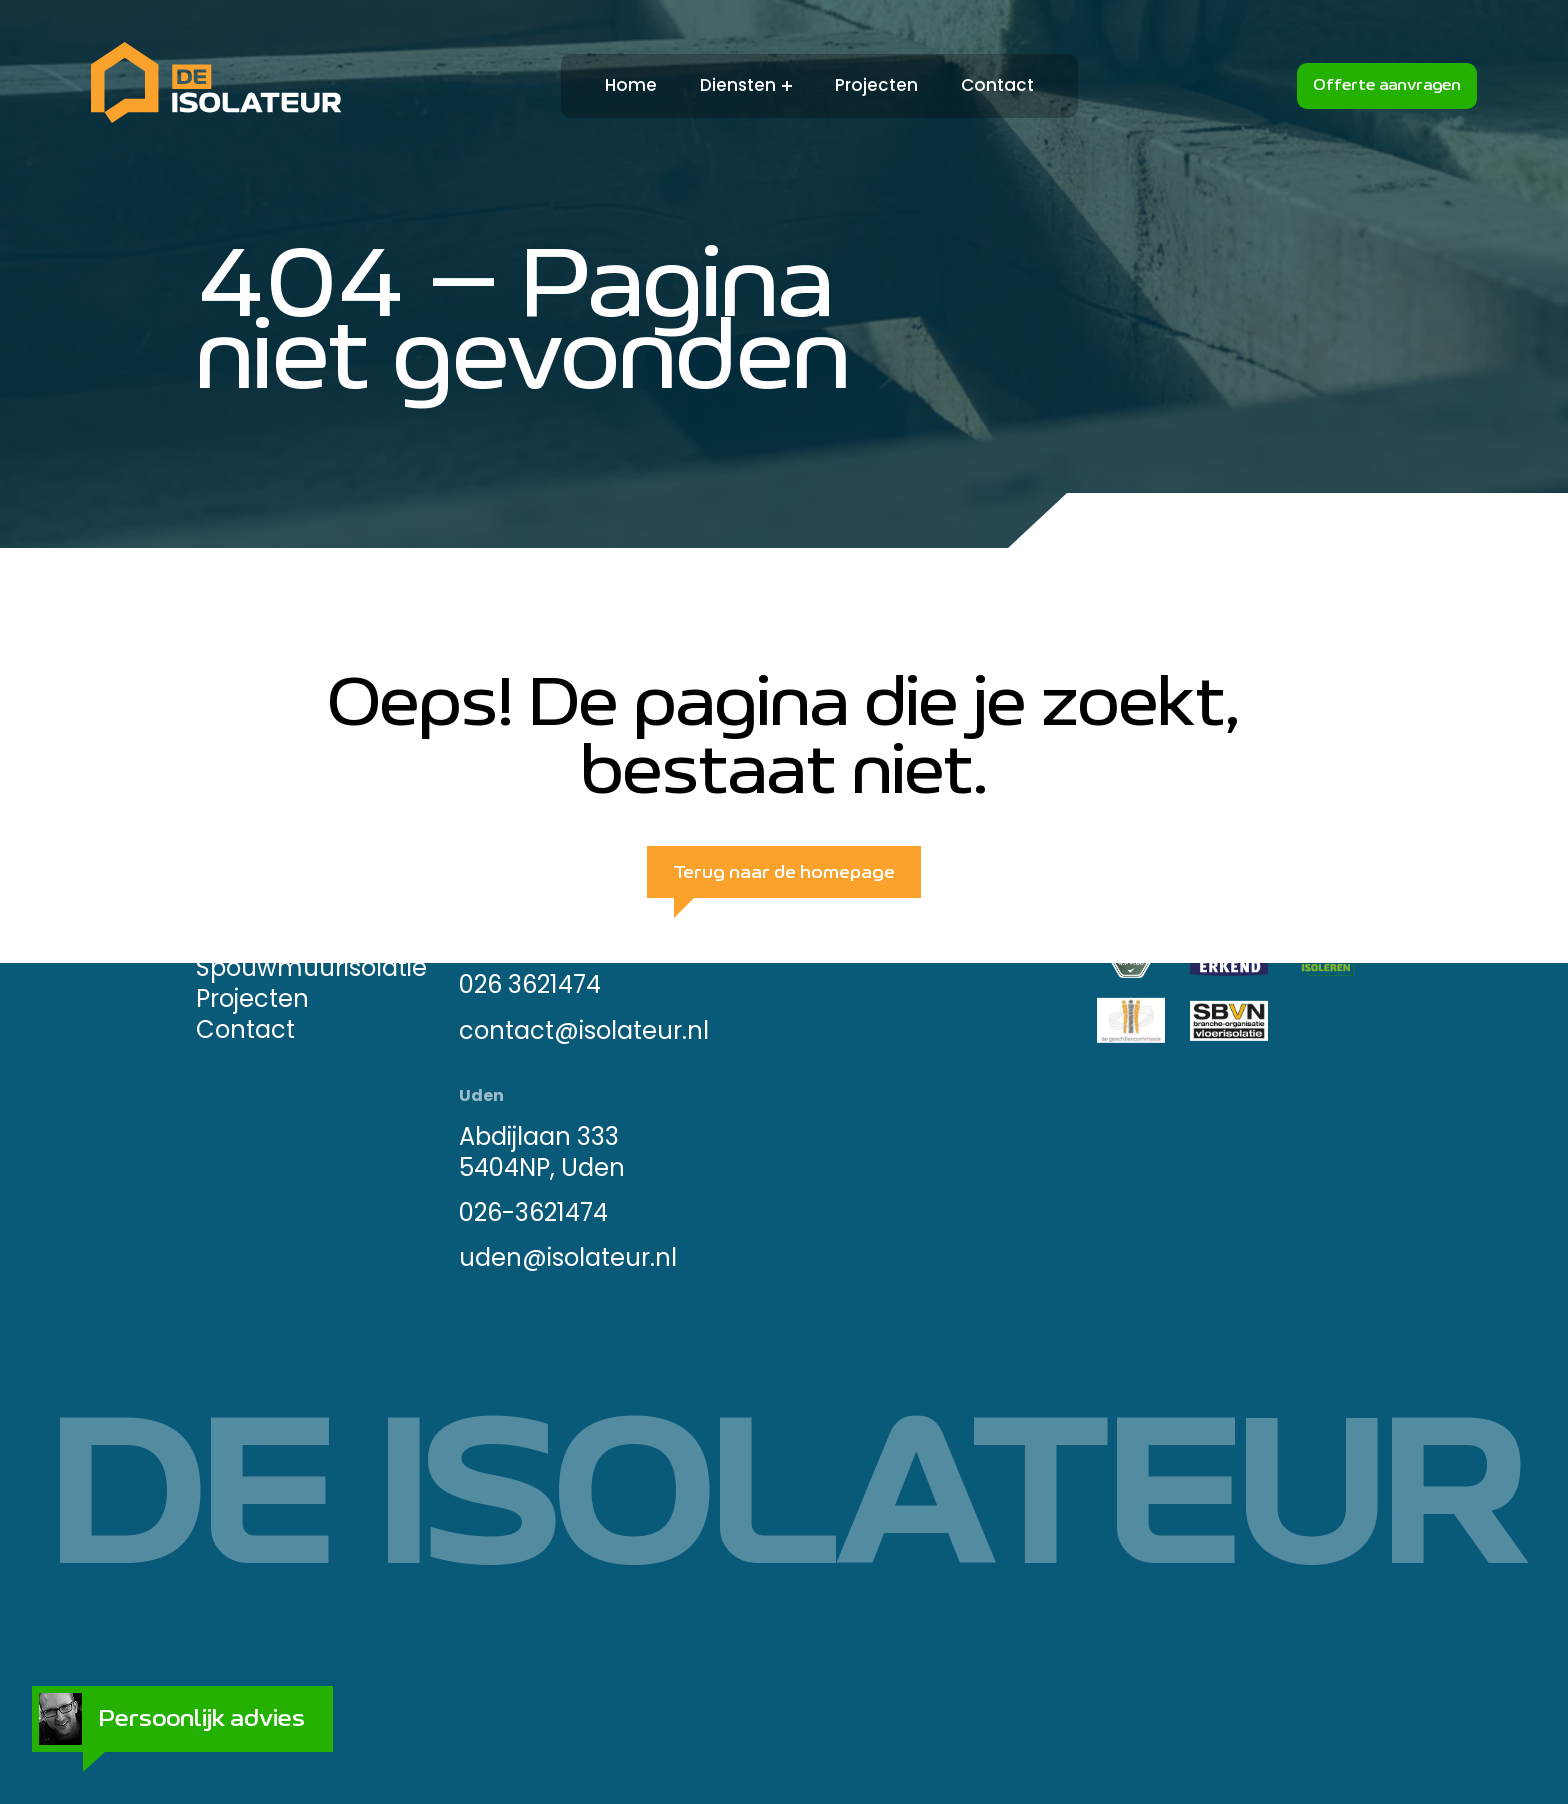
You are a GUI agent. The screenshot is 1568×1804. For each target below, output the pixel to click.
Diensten (738, 85)
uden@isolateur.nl (568, 1257)
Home (631, 85)
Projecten (876, 85)
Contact (997, 85)
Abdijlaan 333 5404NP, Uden (542, 1151)
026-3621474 (533, 1212)
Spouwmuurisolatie (311, 967)
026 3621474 (530, 984)
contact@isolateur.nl (584, 1029)
